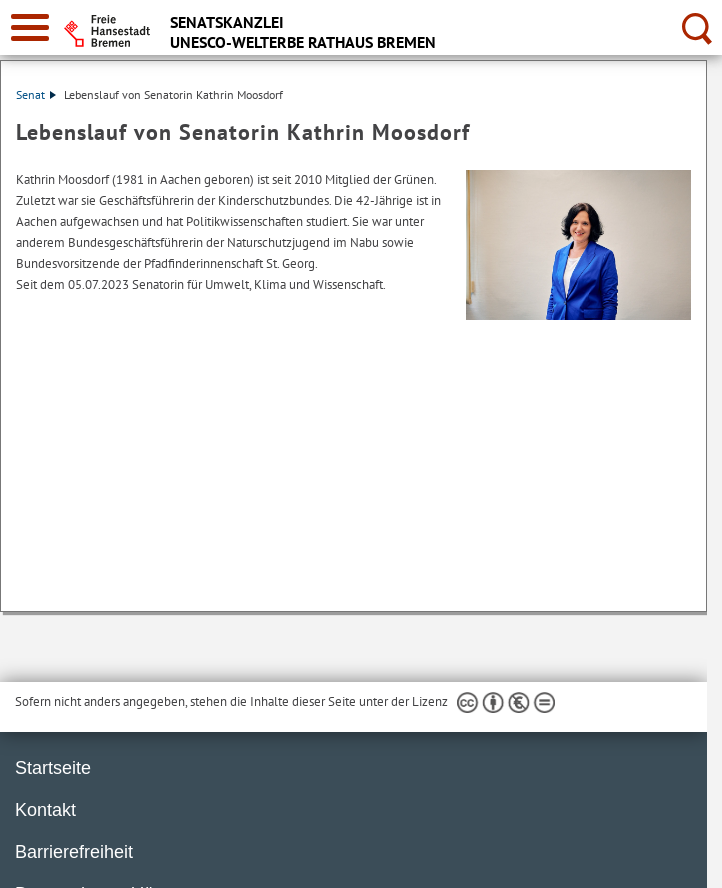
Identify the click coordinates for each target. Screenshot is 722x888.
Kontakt (45, 810)
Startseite (53, 768)
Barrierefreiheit (74, 852)
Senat (36, 94)
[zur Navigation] (30, 27)
